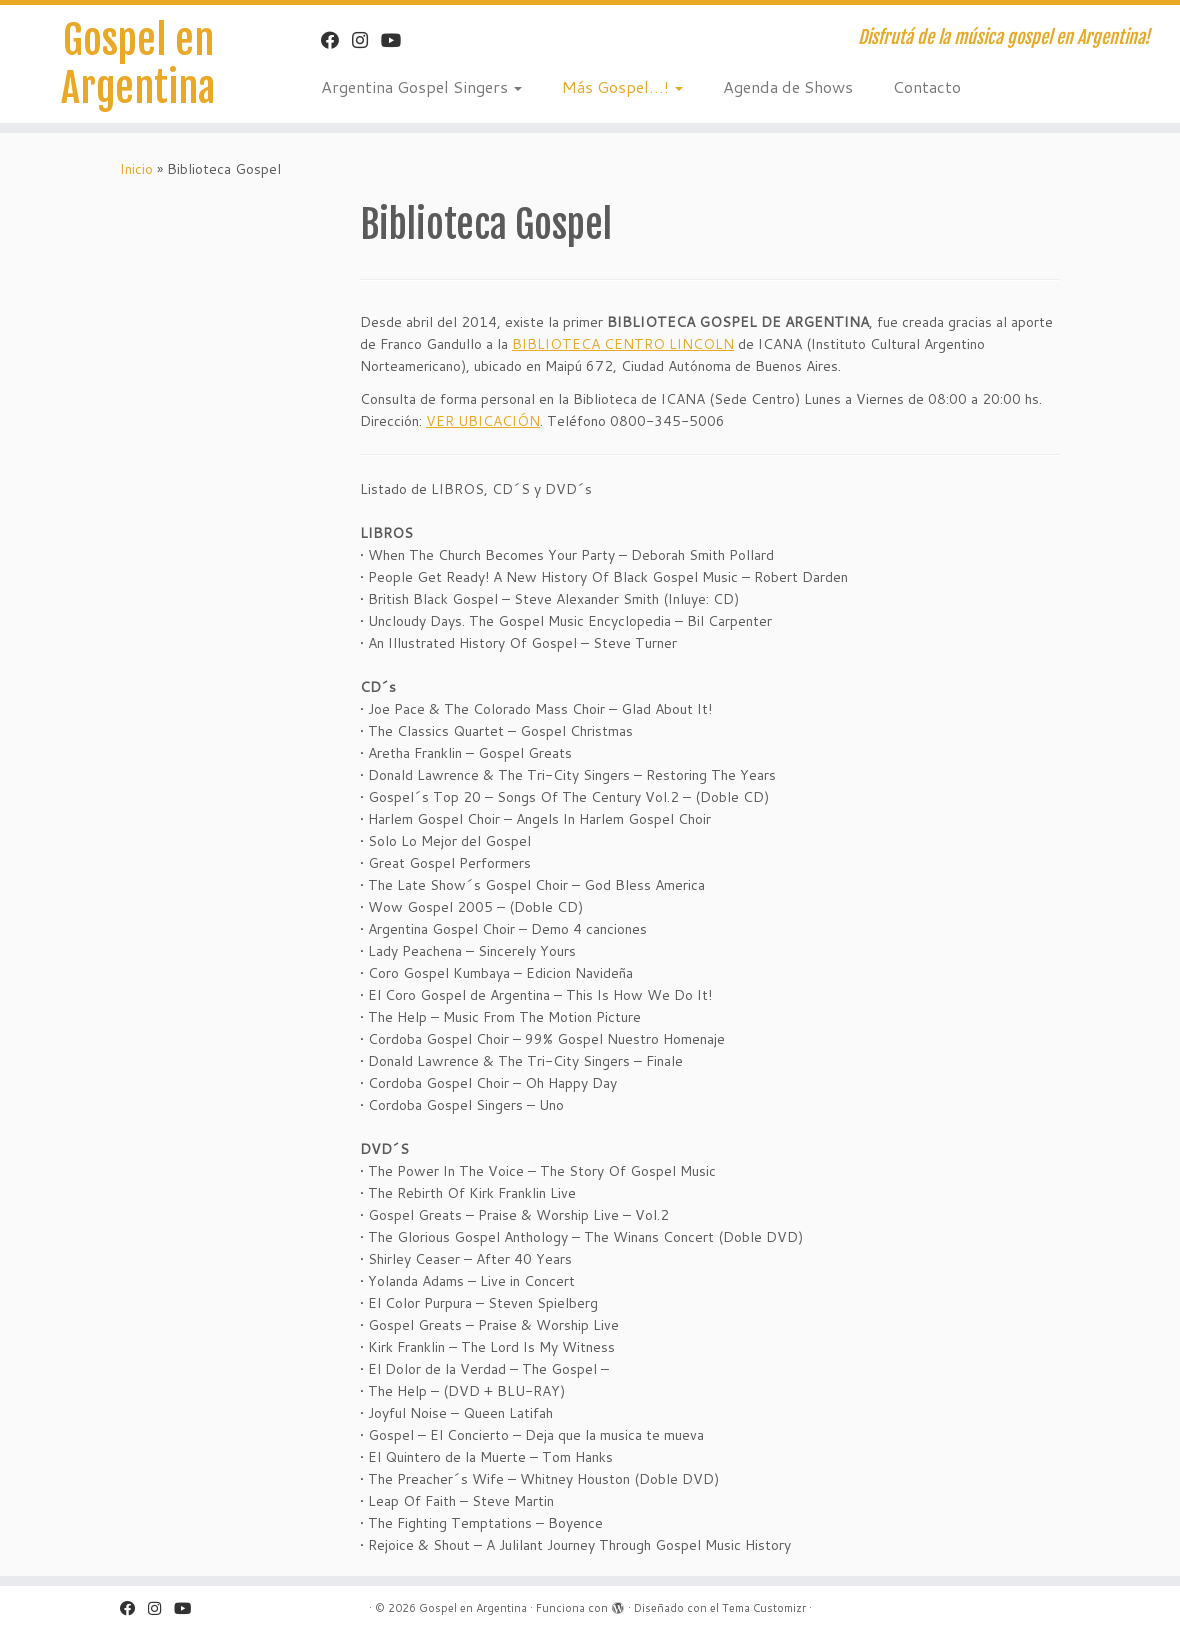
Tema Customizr (764, 1608)
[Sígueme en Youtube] (397, 40)
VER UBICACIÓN (483, 421)
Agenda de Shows (788, 86)
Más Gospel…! (622, 86)
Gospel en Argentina (138, 64)
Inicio (136, 169)
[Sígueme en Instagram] (366, 40)
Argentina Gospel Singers (421, 86)
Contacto (927, 86)
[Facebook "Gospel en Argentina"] (336, 40)
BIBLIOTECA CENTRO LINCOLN (623, 344)
